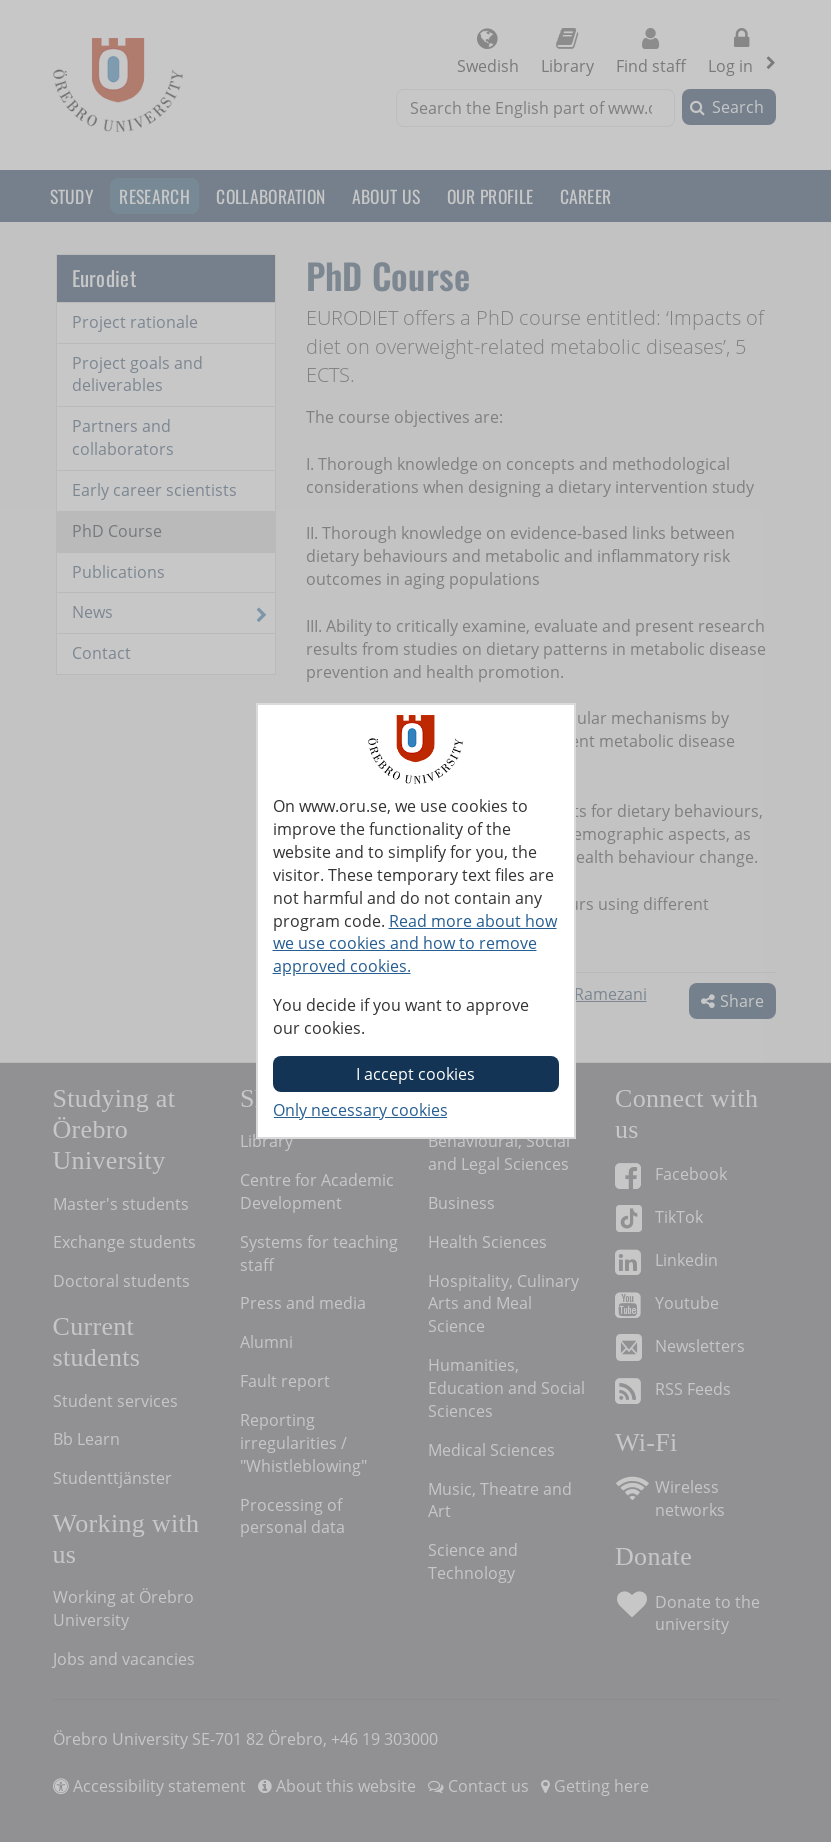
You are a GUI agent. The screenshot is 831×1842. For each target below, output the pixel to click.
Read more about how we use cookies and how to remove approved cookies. (415, 944)
